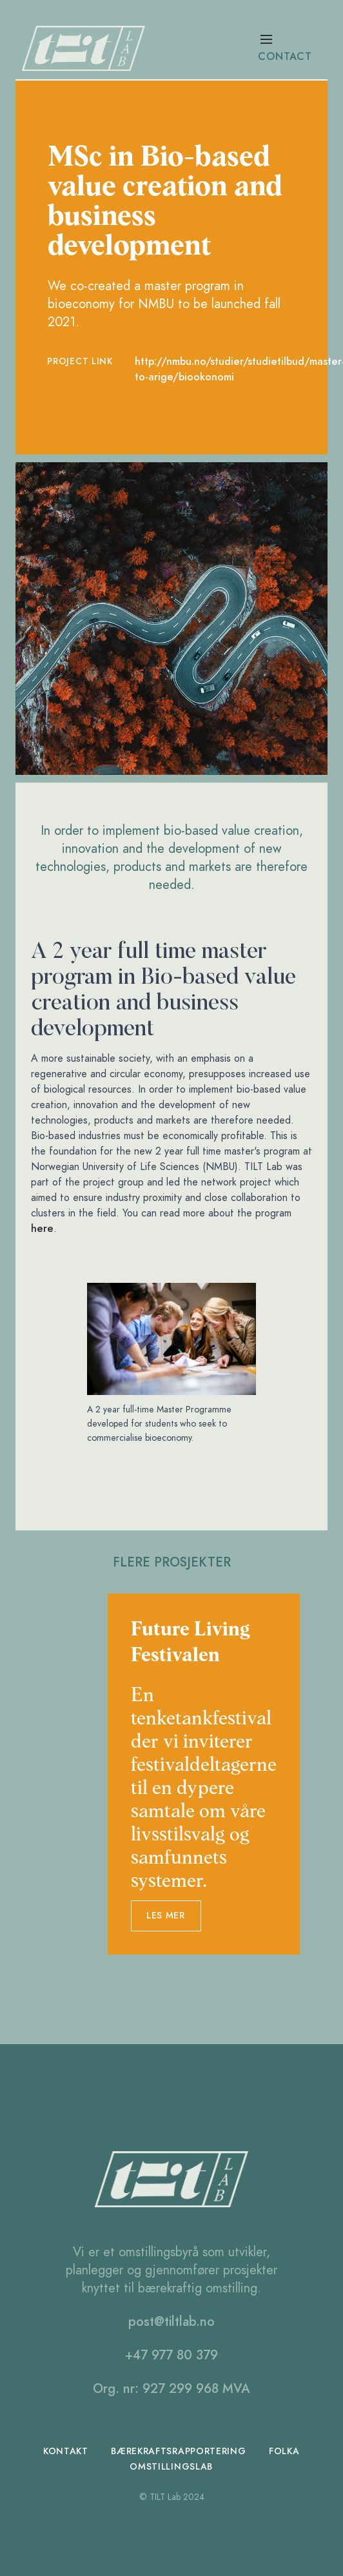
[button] (293, 48)
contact (285, 57)
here (42, 1229)
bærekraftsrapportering (179, 2451)
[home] (88, 48)
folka (285, 2451)
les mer (165, 1915)
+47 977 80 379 (171, 2355)
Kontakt (66, 2451)
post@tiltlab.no (171, 2321)
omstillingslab (171, 2467)
